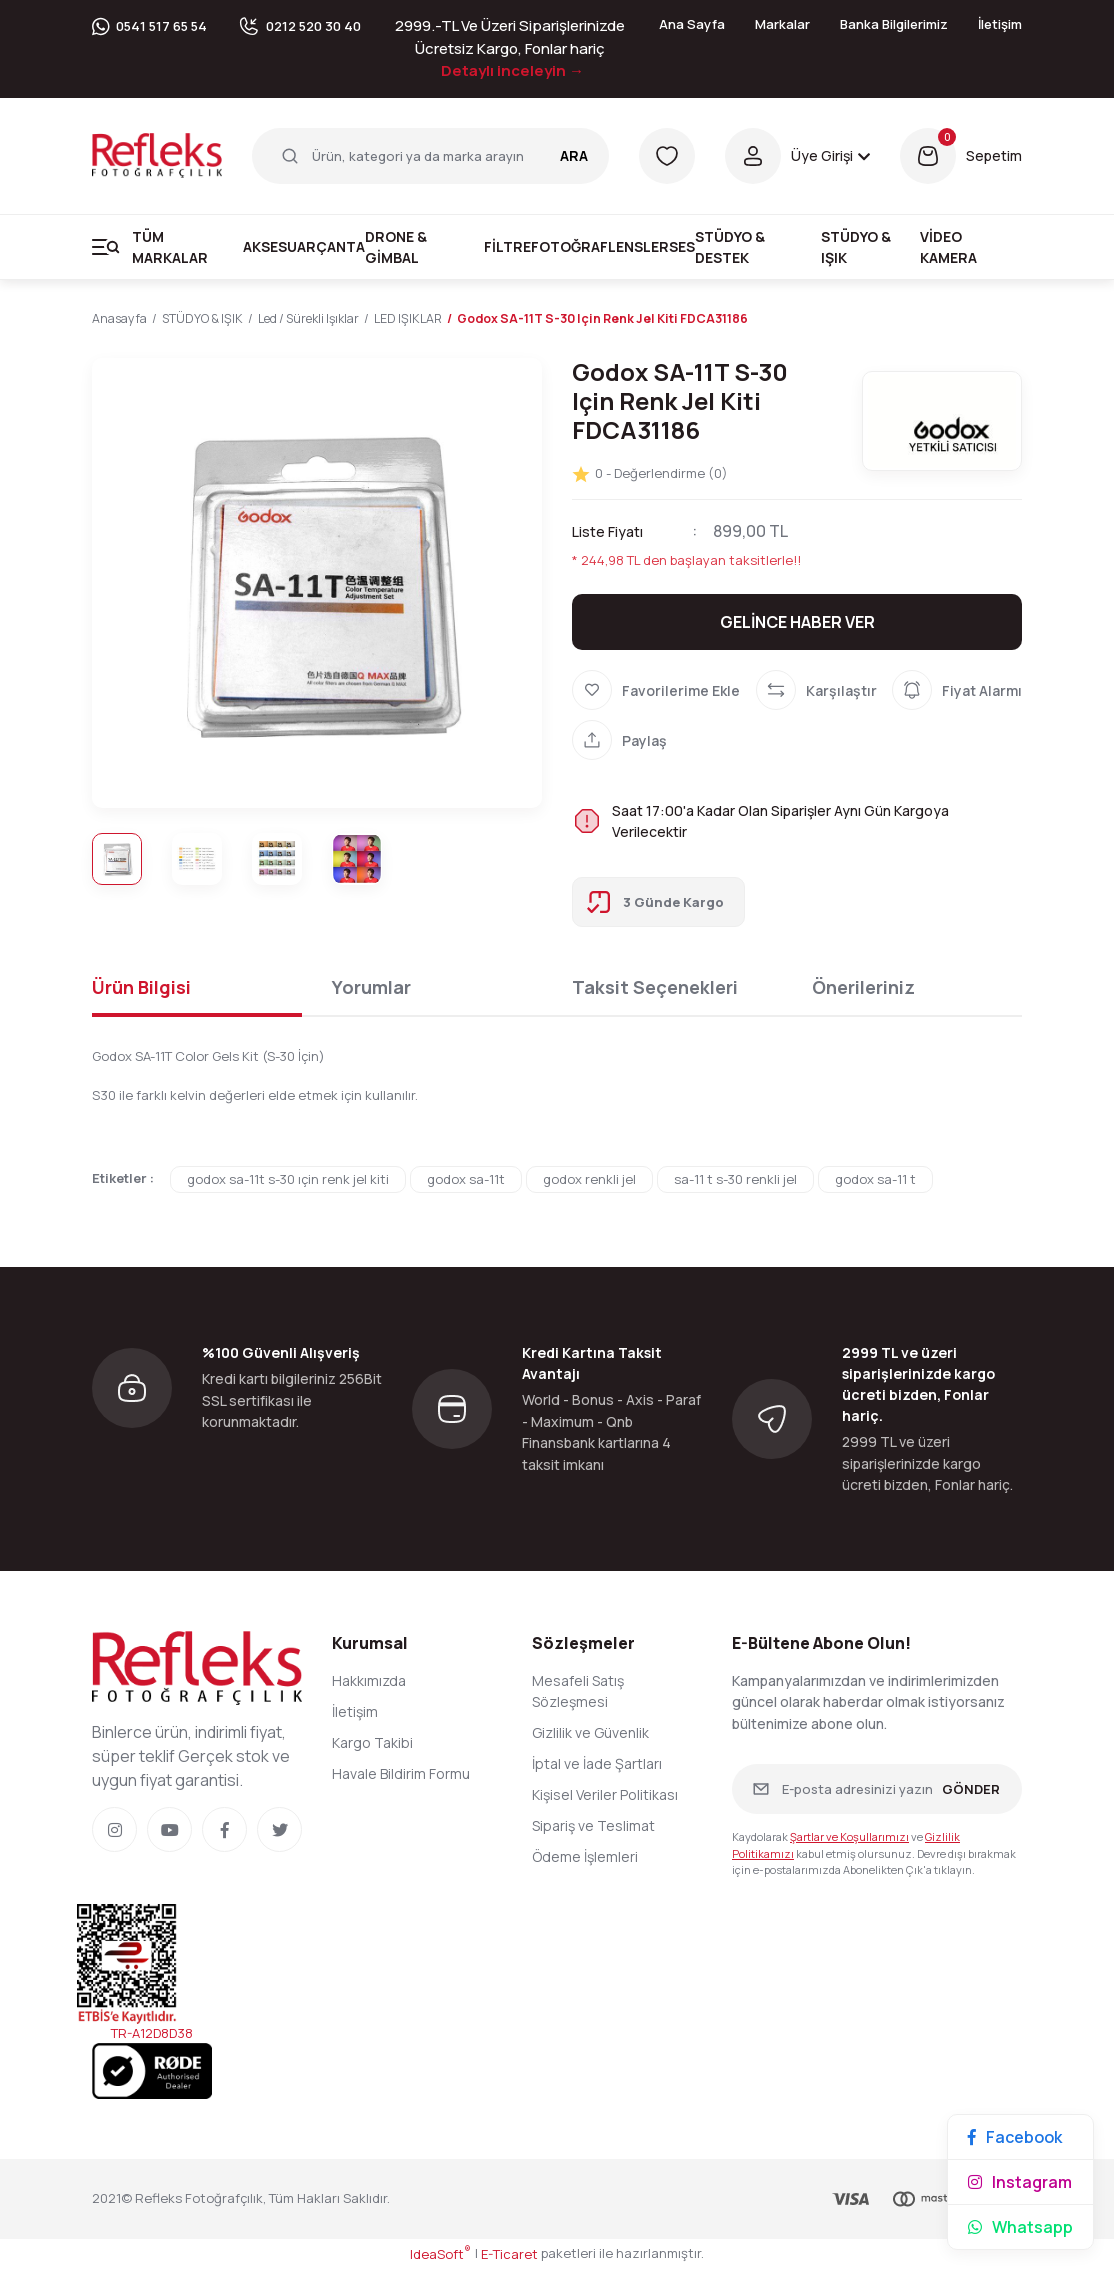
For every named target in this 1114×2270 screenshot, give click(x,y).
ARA (574, 155)
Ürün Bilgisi (141, 988)
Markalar (782, 24)
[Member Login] (797, 156)
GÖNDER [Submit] (971, 1790)
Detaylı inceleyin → (512, 70)
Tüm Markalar (170, 247)
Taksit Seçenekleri (655, 988)
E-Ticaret (509, 2255)
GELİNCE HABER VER (797, 623)
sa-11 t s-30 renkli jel (735, 1180)
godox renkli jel (589, 1180)
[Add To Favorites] (656, 691)
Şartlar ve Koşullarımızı (849, 1837)
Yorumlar (371, 988)
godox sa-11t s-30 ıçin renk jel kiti (288, 1180)
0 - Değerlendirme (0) (650, 474)
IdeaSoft (440, 2255)
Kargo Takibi (372, 1743)
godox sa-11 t (875, 1180)
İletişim (1000, 24)
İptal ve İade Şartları (597, 1764)
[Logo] (157, 154)
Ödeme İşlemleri (585, 1857)
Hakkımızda (369, 1681)
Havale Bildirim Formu (401, 1774)
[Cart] (961, 156)
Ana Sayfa (692, 24)
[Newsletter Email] (877, 1790)
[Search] (430, 156)
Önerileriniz (863, 988)
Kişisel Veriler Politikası (605, 1795)
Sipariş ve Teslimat (593, 1826)
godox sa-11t (466, 1180)
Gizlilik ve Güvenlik (590, 1733)
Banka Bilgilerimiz (894, 24)
